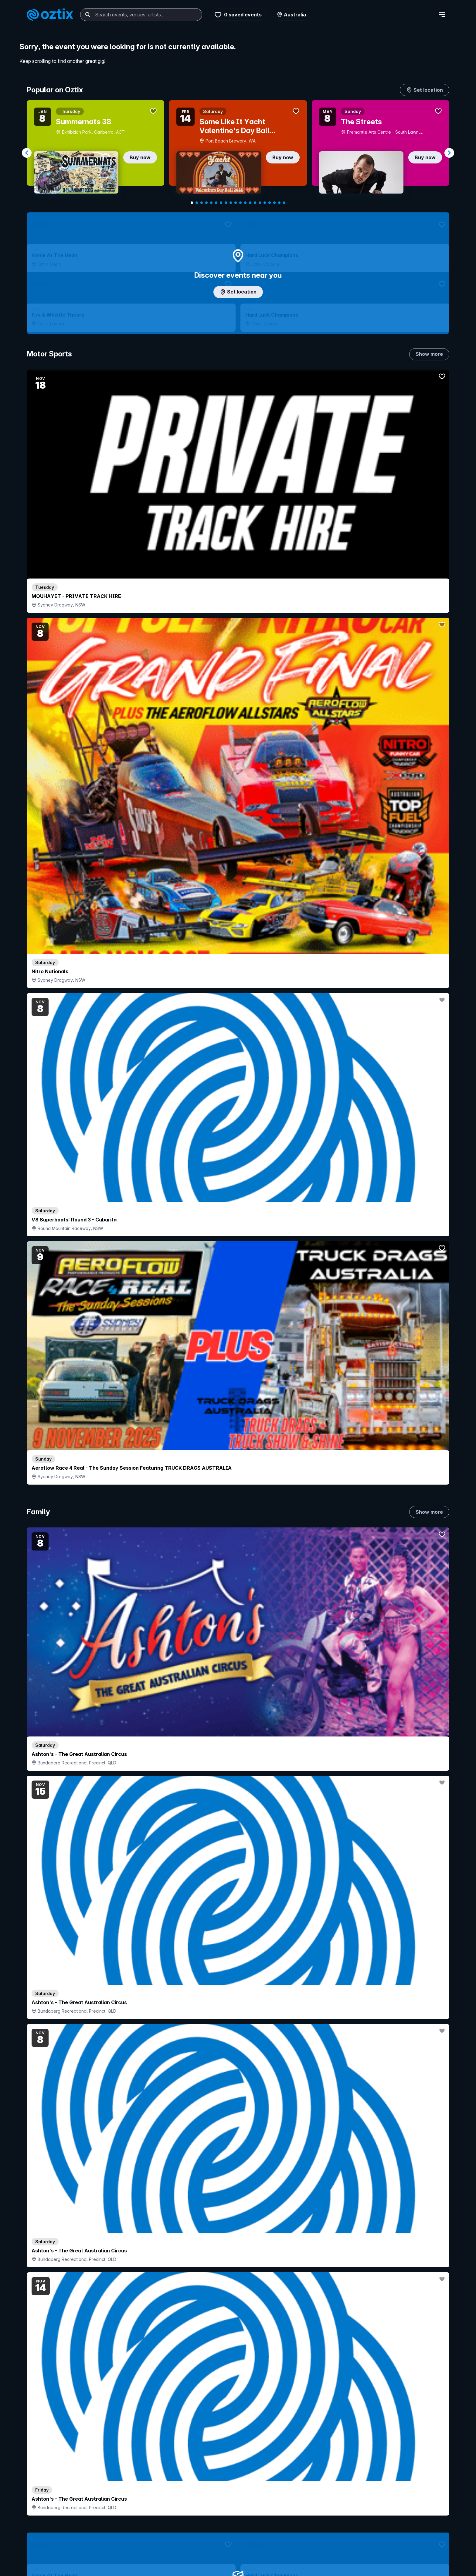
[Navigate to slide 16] (264, 202)
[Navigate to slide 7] (221, 202)
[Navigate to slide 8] (225, 202)
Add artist (238, 726)
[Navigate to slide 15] (259, 202)
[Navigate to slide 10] (235, 202)
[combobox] (141, 15)
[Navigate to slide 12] (245, 202)
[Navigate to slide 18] (274, 202)
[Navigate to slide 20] (284, 202)
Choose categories (238, 1282)
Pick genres (238, 1776)
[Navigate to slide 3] (201, 202)
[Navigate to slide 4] (206, 202)
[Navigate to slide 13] (250, 202)
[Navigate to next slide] (449, 153)
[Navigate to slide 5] (211, 202)
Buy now (140, 157)
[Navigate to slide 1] (191, 202)
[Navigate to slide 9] (230, 202)
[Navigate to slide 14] (255, 202)
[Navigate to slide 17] (269, 202)
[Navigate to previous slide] (27, 153)
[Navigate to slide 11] (240, 202)
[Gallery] (238, 152)
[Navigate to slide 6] (216, 202)
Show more (429, 367)
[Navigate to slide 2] (196, 202)
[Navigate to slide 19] (279, 202)
